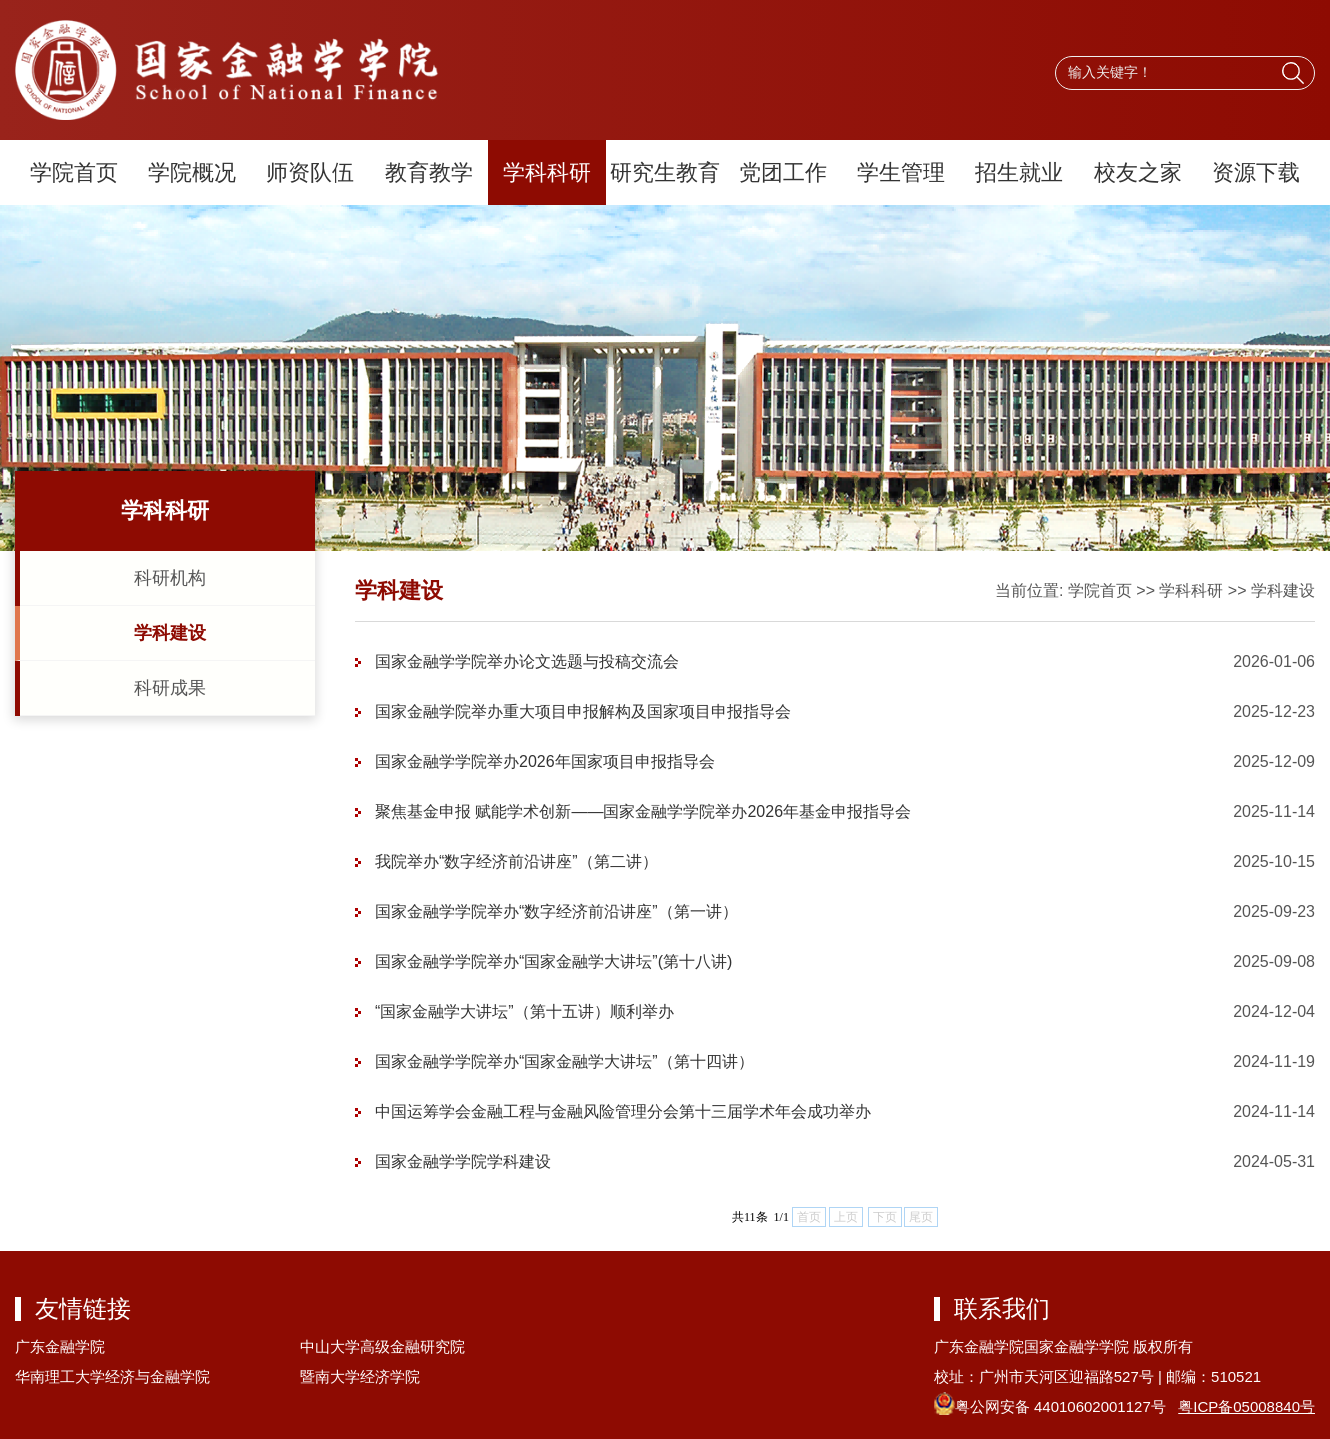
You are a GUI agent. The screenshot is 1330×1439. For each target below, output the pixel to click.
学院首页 (74, 172)
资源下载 (1256, 172)
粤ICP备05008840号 (1246, 1406)
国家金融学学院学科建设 (463, 1161)
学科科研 (547, 172)
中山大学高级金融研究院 (382, 1346)
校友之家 (1138, 172)
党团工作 (783, 172)
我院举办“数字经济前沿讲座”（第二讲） (516, 861)
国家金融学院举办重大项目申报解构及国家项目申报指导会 (583, 711)
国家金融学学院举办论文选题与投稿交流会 (527, 661)
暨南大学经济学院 (360, 1376)
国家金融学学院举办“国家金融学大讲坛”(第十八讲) (553, 961)
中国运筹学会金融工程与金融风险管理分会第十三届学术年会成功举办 (623, 1111)
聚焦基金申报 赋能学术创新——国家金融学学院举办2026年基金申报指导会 (643, 811)
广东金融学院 (60, 1346)
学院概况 (192, 172)
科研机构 (170, 578)
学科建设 (170, 633)
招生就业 (1019, 172)
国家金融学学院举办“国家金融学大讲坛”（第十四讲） (564, 1061)
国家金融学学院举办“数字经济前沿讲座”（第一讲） (556, 911)
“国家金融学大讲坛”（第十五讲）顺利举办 (524, 1011)
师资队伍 (310, 172)
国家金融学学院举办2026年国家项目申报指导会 (545, 761)
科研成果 (170, 688)
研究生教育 (665, 172)
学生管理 (901, 172)
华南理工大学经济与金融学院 (112, 1376)
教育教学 (429, 172)
